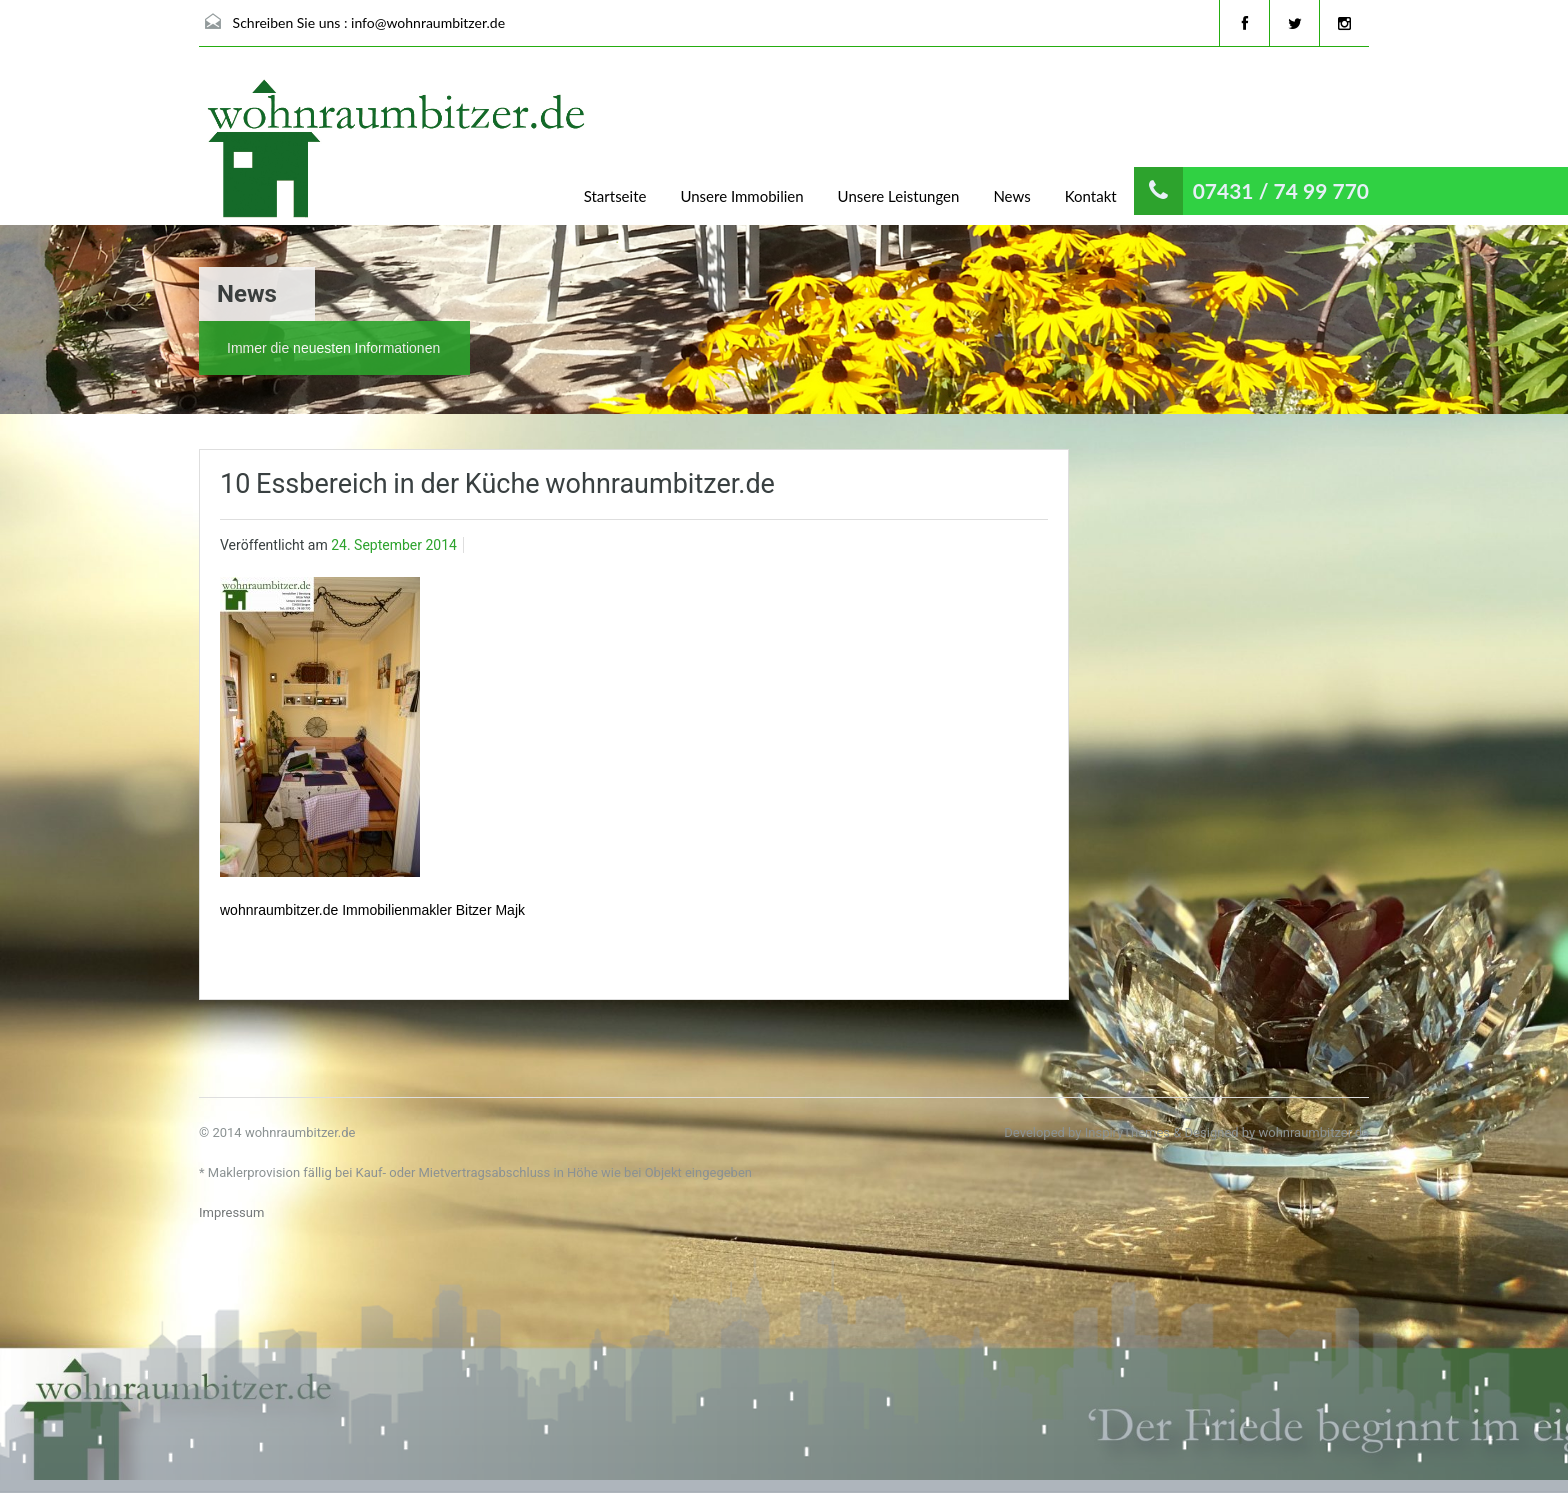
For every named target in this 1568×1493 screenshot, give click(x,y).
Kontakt (1091, 196)
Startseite (615, 196)
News (1011, 196)
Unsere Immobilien (741, 196)
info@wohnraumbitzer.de (428, 22)
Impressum (231, 1212)
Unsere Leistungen (899, 196)
